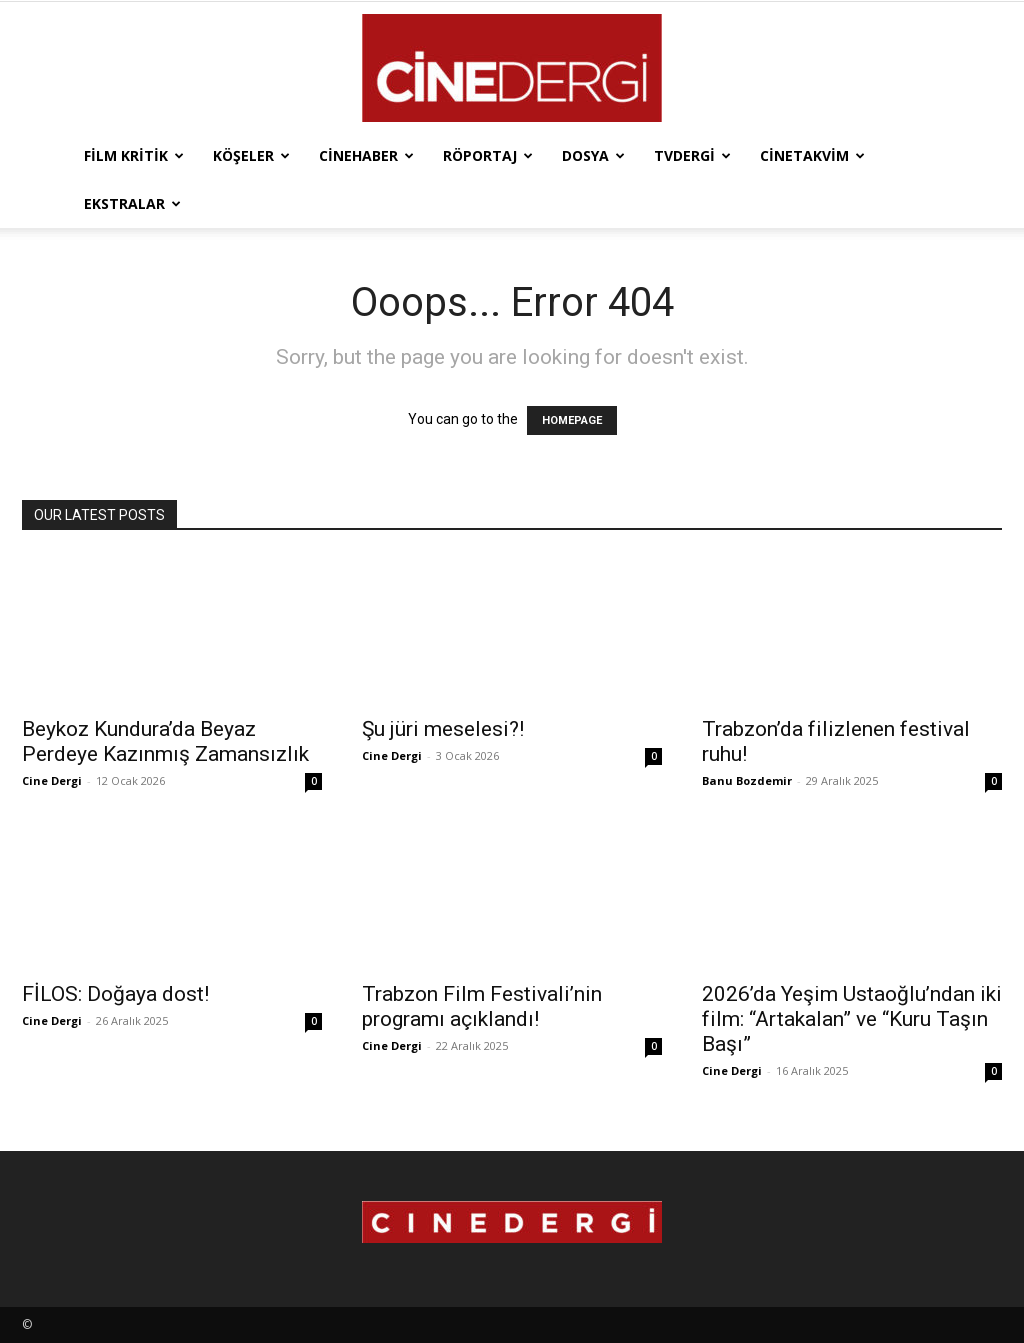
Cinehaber (366, 155)
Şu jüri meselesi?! (443, 729)
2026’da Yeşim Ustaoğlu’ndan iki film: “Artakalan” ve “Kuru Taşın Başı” (852, 1019)
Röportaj (488, 155)
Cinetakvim (812, 155)
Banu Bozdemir (747, 780)
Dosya (593, 155)
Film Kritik (134, 155)
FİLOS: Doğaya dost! (115, 994)
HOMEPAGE (572, 420)
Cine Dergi (52, 780)
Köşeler (251, 155)
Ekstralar (132, 203)
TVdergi (692, 155)
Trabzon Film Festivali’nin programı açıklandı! (482, 1006)
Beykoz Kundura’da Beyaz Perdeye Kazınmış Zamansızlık (165, 741)
